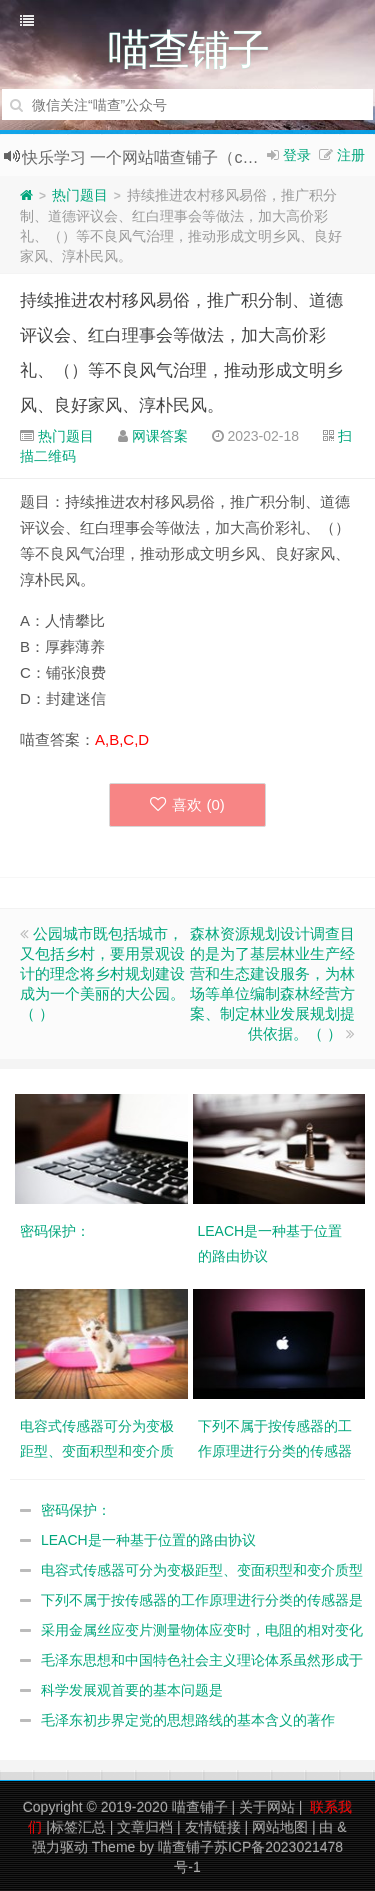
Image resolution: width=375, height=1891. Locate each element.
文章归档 (145, 1827)
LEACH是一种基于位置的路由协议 (148, 1540)
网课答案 (160, 436)
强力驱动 (60, 1847)
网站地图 (280, 1827)
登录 (297, 155)
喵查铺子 (200, 1807)
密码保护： (76, 1510)
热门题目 (80, 195)
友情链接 (213, 1827)
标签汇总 (78, 1827)
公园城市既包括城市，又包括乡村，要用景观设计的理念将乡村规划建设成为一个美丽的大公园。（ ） (102, 973)
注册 (351, 155)
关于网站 (267, 1807)
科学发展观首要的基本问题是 (132, 1690)
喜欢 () (187, 804)
